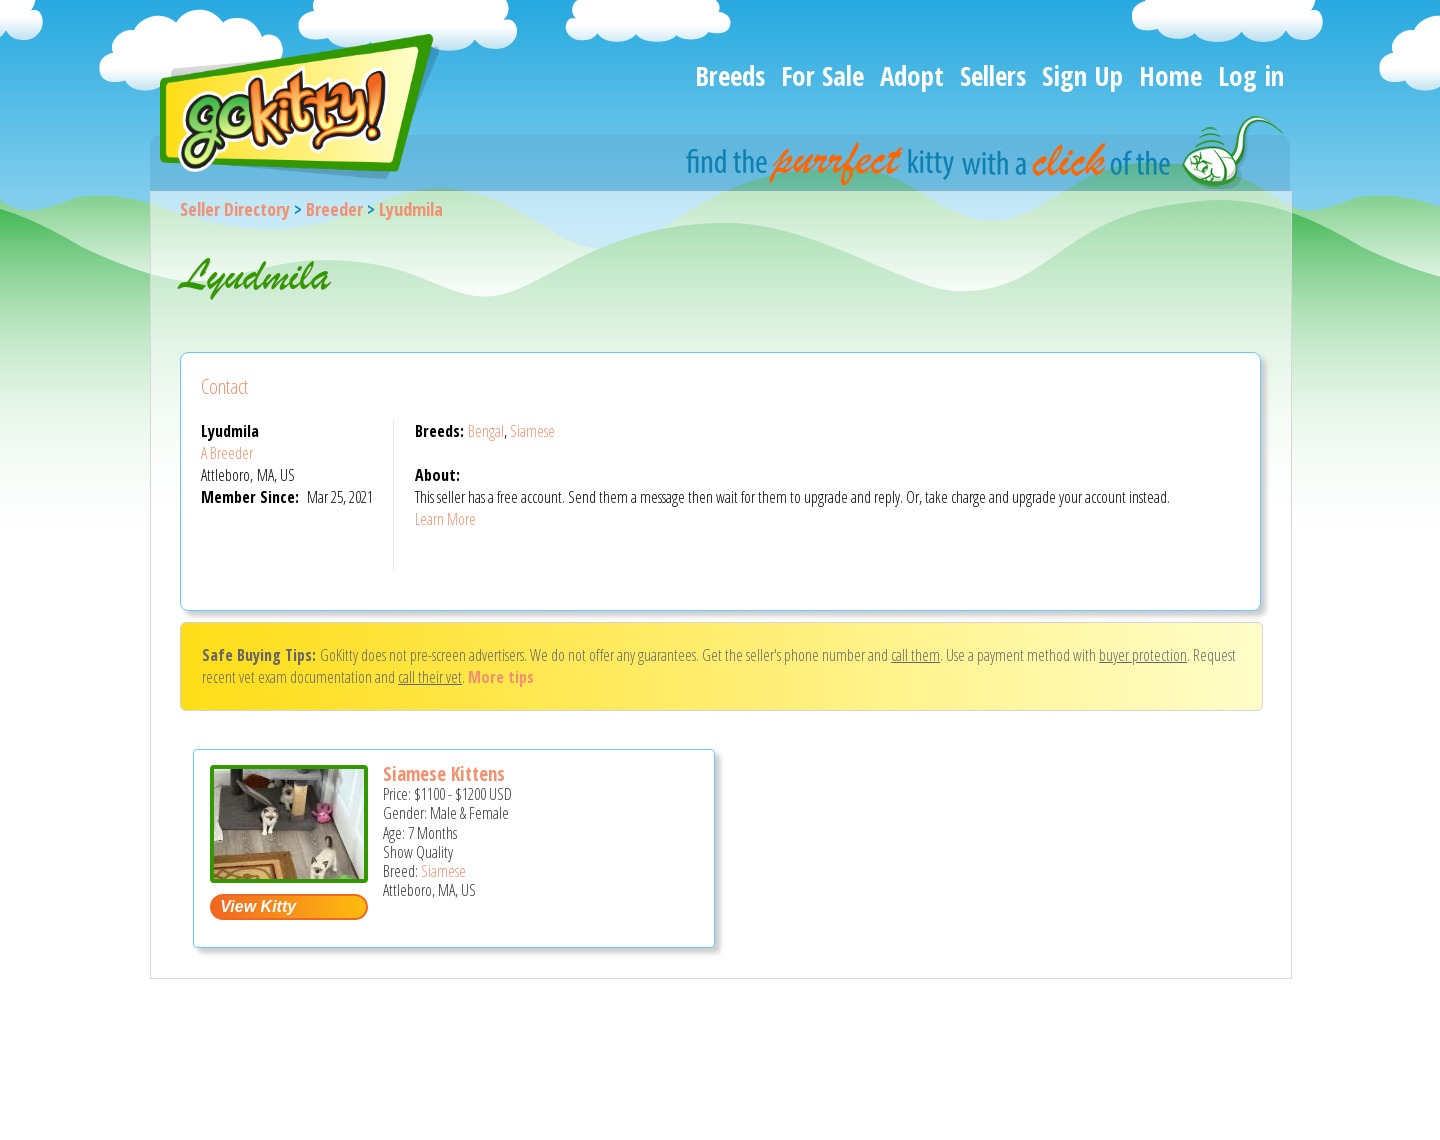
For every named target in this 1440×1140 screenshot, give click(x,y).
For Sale (822, 75)
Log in (1251, 75)
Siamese (532, 431)
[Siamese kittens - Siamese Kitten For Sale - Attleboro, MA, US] (289, 875)
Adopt (912, 75)
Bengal (486, 431)
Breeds (730, 75)
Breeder (334, 209)
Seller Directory (235, 209)
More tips (501, 677)
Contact (224, 386)
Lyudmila (411, 209)
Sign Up (1082, 75)
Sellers (993, 75)
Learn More (445, 519)
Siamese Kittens (444, 774)
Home (1170, 75)
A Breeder (227, 453)
